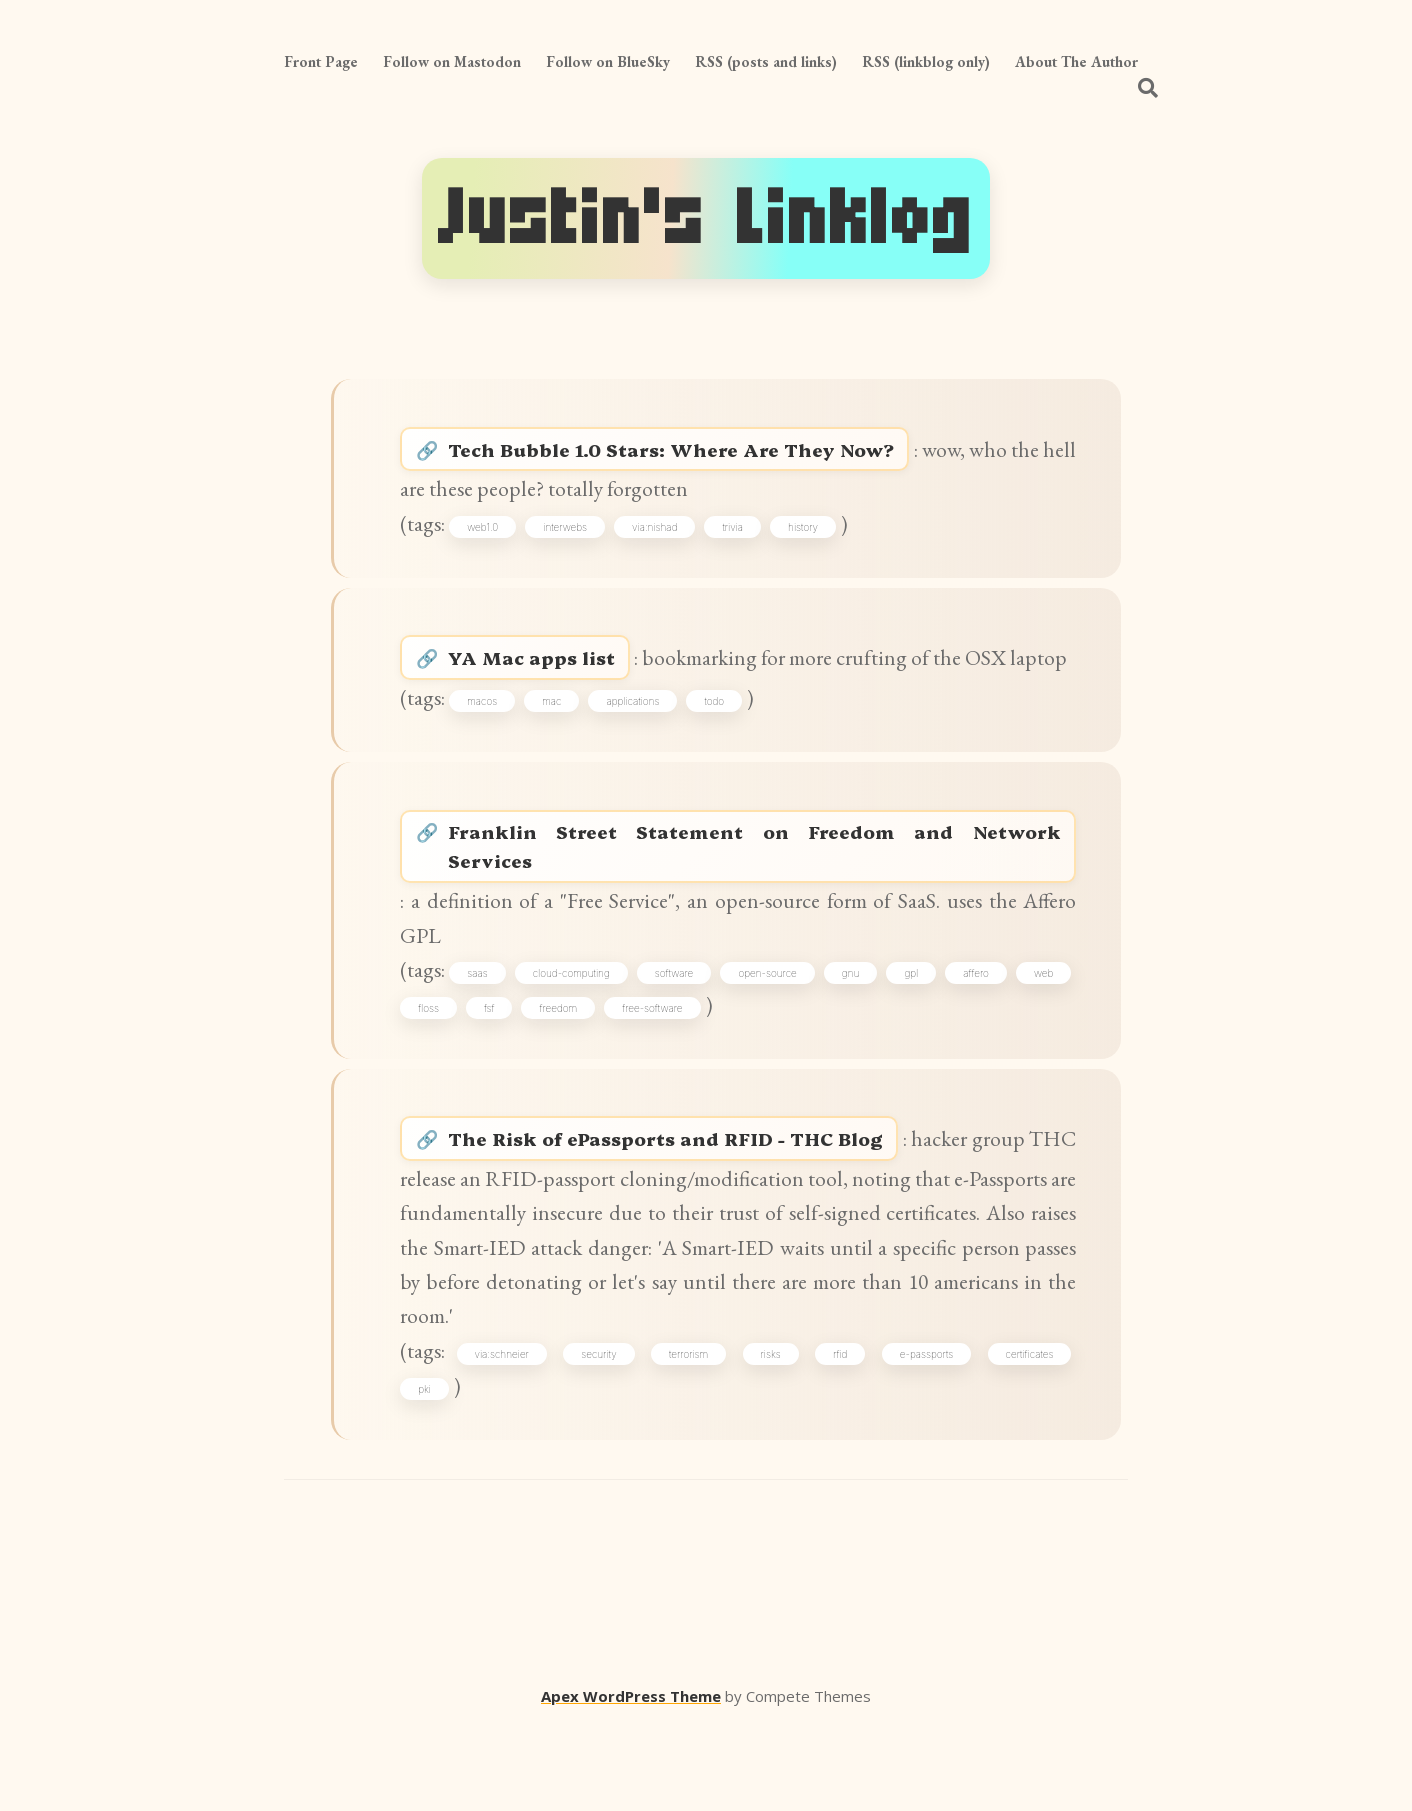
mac (555, 754)
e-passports (925, 1437)
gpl (966, 1043)
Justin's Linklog (706, 218)
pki (426, 1473)
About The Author (1076, 61)
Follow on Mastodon (452, 61)
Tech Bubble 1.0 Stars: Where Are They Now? (722, 453)
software (703, 1043)
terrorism (690, 1437)
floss (494, 1078)
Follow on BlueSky (608, 61)
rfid (840, 1437)
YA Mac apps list (556, 672)
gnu (897, 1043)
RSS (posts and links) (766, 61)
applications (636, 754)
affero (1039, 1043)
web (429, 1078)
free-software (718, 1078)
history (807, 535)
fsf (555, 1078)
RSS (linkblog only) (926, 61)
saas (489, 1043)
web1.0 (486, 535)
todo (718, 754)
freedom (625, 1078)
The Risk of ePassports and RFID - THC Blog (716, 1214)
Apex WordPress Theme (631, 1782)
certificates (1028, 1437)
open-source (805, 1043)
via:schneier (505, 1437)
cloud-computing (591, 1043)
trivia (736, 535)
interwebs (569, 535)
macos (486, 754)
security (601, 1437)
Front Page (321, 61)
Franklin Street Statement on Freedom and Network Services (758, 908)
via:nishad (658, 535)
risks (771, 1437)
